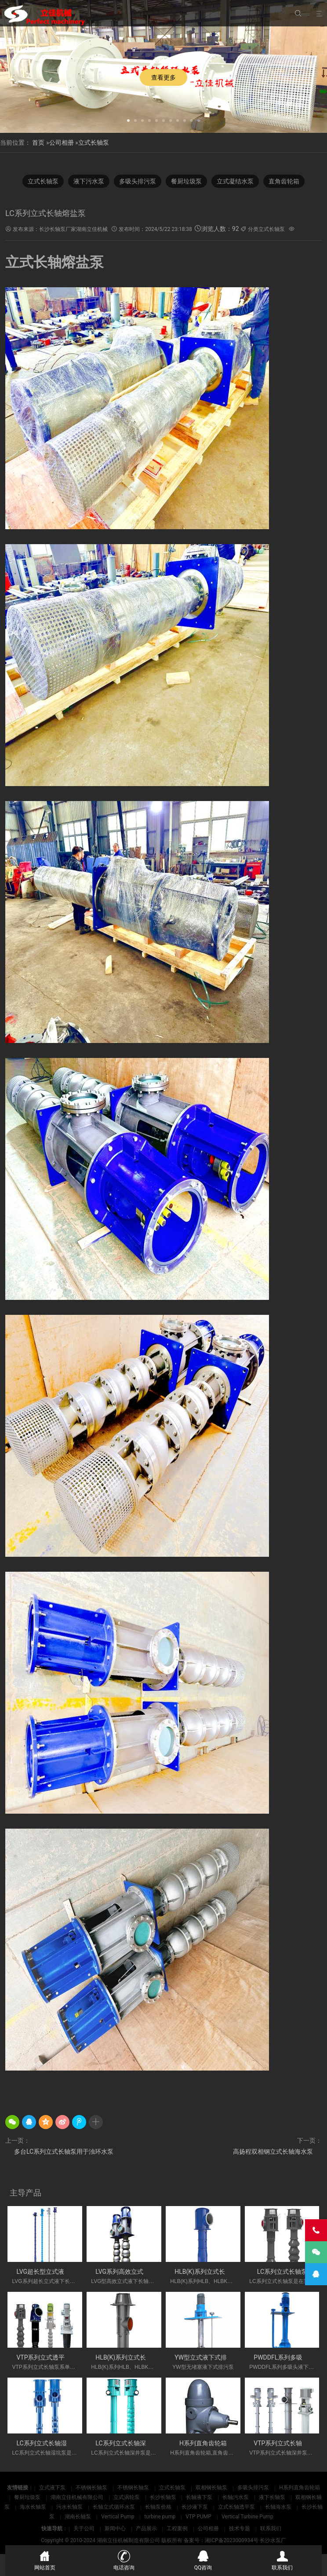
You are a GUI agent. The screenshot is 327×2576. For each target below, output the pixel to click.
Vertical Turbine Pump (247, 2517)
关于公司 (83, 2528)
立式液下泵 (53, 2488)
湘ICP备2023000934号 (231, 2540)
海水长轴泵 (33, 2507)
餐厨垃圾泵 (186, 181)
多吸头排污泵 (137, 181)
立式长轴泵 (93, 142)
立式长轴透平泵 (237, 2507)
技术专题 (239, 2528)
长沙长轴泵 (164, 2497)
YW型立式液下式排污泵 (206, 2357)
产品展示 (146, 2528)
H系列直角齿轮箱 (203, 2443)
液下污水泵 (88, 181)
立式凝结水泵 (235, 181)
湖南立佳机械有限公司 (78, 2497)
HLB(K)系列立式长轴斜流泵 (212, 2271)
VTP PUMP (199, 2517)
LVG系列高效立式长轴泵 (128, 2271)
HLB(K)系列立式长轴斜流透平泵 (139, 2357)
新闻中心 (115, 2528)
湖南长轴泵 (78, 2517)
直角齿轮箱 (284, 181)
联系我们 (270, 2528)
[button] (128, 119)
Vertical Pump (118, 2517)
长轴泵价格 (159, 2507)
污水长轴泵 (70, 2507)
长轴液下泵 (200, 2497)
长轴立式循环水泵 (114, 2507)
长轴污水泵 (236, 2497)
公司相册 (61, 142)
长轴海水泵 (279, 2507)
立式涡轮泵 (127, 2497)
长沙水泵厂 (273, 2540)
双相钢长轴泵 (212, 2488)
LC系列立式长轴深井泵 (126, 2443)
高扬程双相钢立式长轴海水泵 (273, 2151)
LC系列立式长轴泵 (282, 2271)
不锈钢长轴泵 (92, 2488)
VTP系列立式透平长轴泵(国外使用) (64, 2357)
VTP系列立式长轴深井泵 (287, 2443)
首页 (38, 142)
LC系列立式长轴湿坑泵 (47, 2443)
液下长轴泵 (273, 2497)
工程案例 (177, 2528)
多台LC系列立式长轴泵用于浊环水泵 (63, 2151)
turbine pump (160, 2517)
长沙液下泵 (195, 2507)
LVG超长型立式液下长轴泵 (52, 2271)
